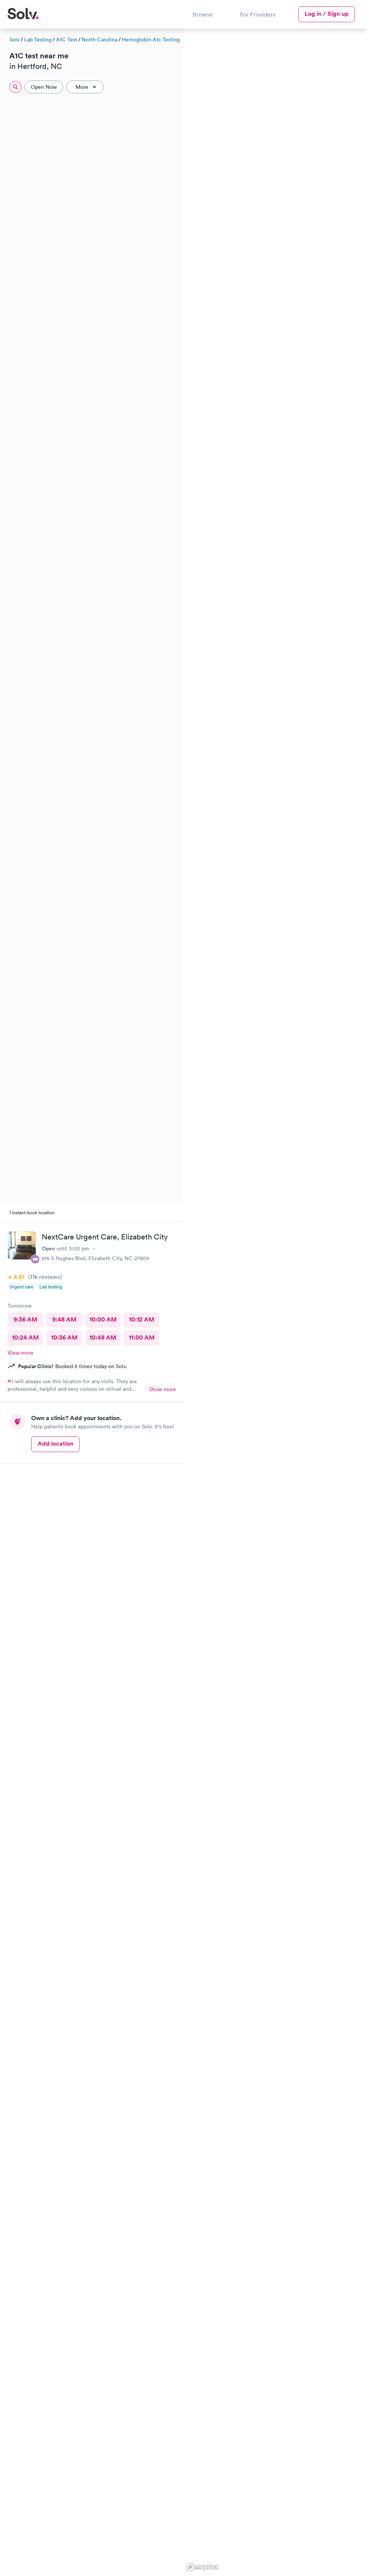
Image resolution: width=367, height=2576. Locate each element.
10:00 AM (103, 1319)
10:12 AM (141, 1319)
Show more (162, 1389)
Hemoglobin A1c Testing (151, 39)
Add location (55, 1444)
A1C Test (66, 39)
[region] (275, 1301)
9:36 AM (25, 1319)
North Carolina (99, 39)
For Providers (258, 14)
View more (20, 1352)
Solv (14, 39)
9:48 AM (64, 1319)
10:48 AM (102, 1337)
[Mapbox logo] (202, 2567)
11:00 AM (142, 1337)
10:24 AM (25, 1337)
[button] (359, 89)
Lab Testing (38, 39)
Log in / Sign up (327, 14)
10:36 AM (64, 1337)
